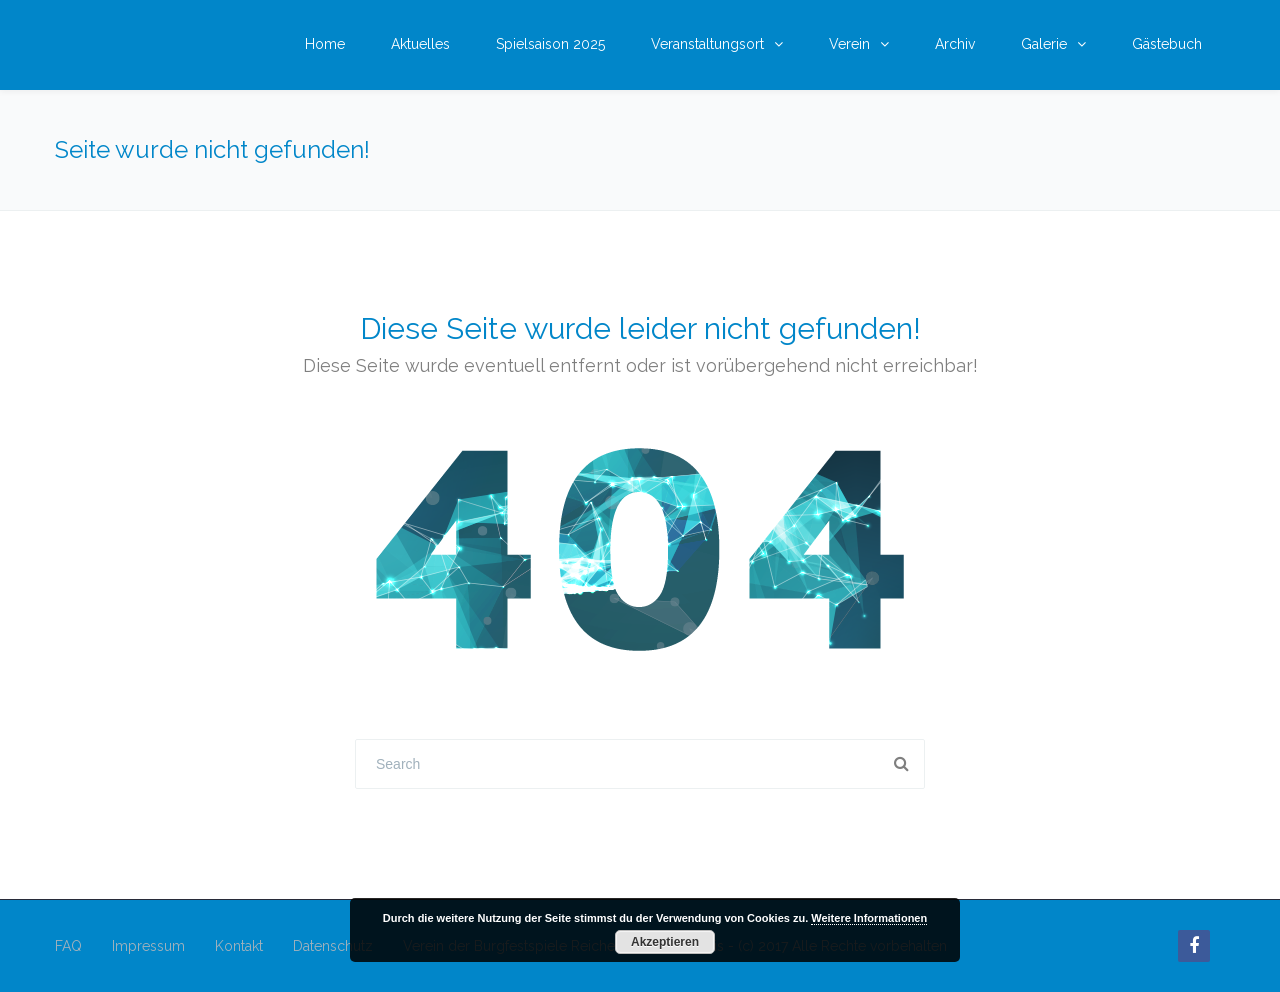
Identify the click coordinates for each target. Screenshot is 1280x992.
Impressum (148, 946)
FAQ (68, 946)
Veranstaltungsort (707, 44)
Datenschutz (333, 946)
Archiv (955, 44)
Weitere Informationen (869, 918)
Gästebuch (1167, 44)
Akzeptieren (665, 942)
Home (325, 44)
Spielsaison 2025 (550, 44)
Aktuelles (420, 44)
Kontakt (239, 946)
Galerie (1044, 44)
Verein (849, 44)
